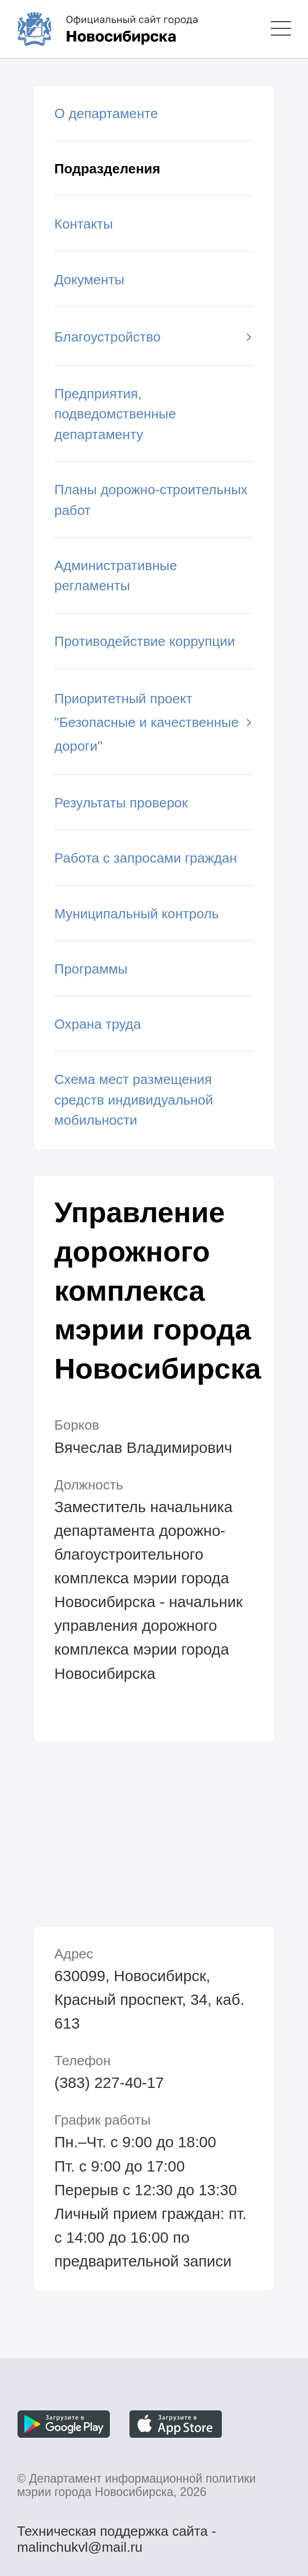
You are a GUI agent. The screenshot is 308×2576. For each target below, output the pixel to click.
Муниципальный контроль (136, 913)
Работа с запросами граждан (145, 858)
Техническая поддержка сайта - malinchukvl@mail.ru (116, 2532)
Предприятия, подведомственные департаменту (115, 414)
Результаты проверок (121, 803)
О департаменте (106, 113)
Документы (89, 279)
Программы (90, 969)
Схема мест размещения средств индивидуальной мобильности (133, 1100)
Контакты (83, 224)
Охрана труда (97, 1024)
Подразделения (107, 168)
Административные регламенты (115, 575)
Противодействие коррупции (144, 641)
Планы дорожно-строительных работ (151, 499)
